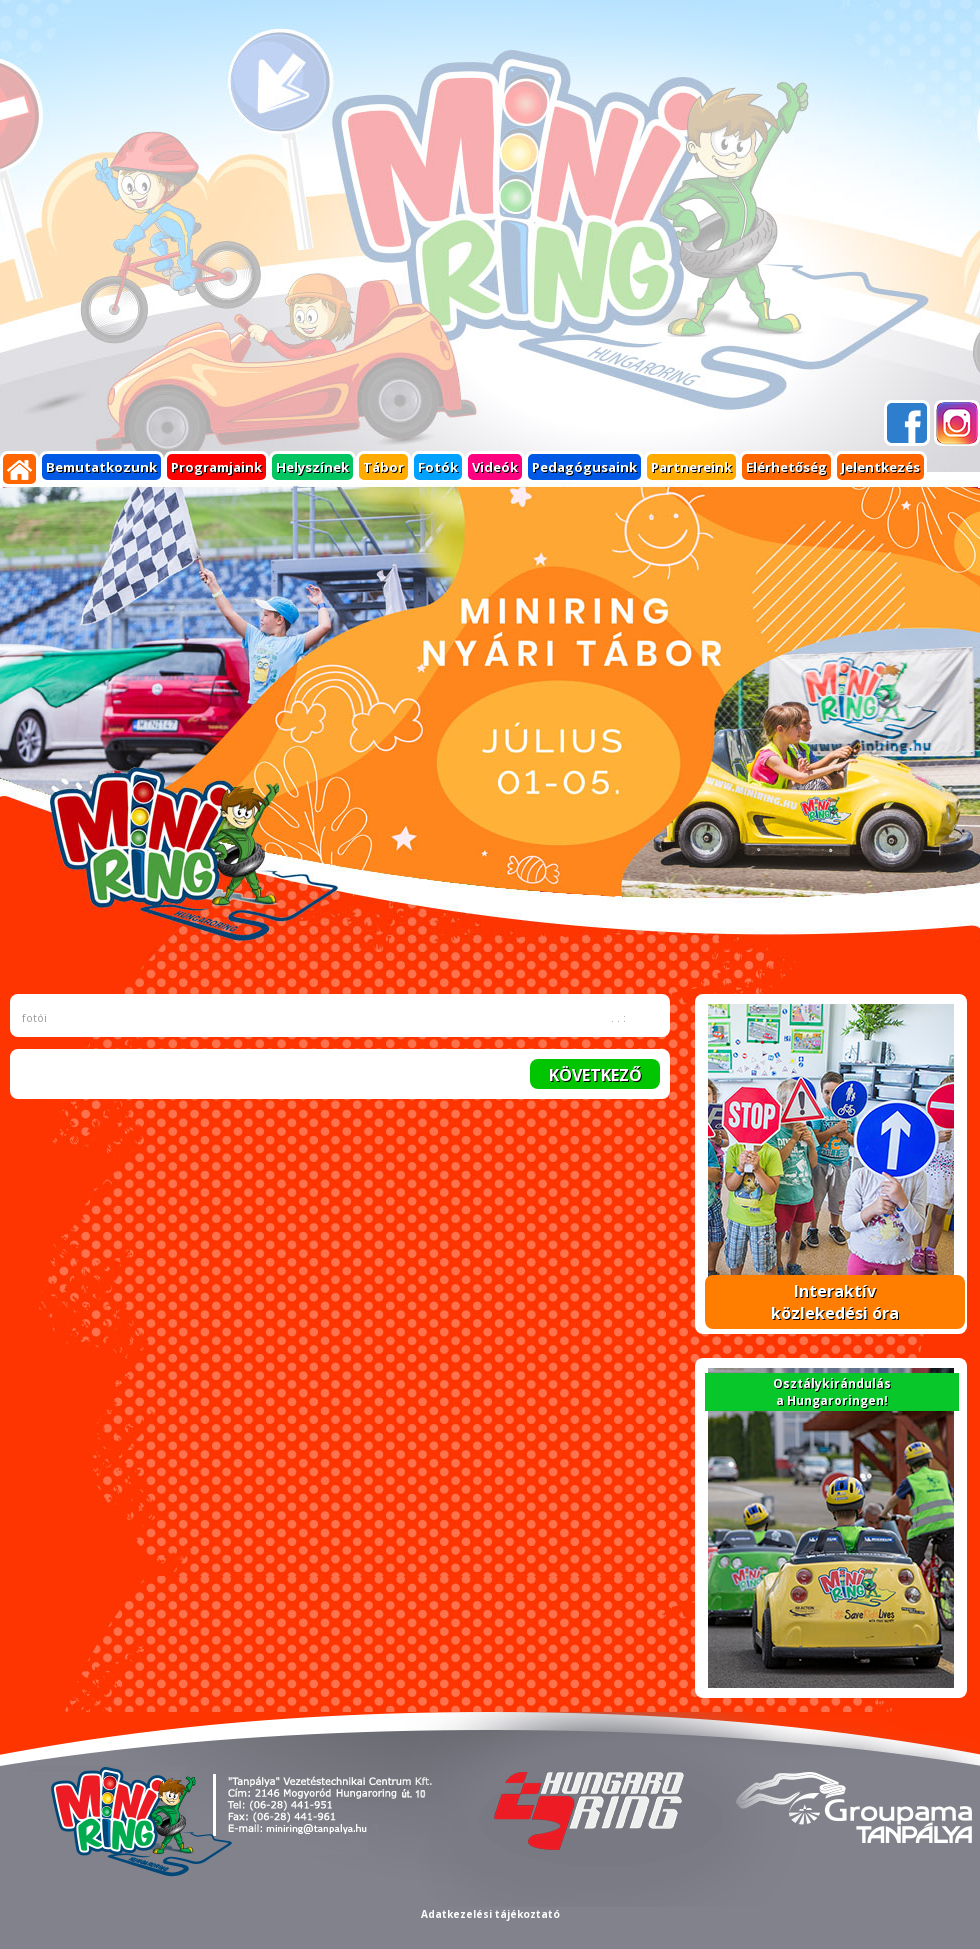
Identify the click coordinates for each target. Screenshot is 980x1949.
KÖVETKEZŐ (595, 1075)
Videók (495, 467)
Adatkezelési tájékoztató (490, 1914)
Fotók (438, 467)
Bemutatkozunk (101, 467)
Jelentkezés (880, 467)
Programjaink (216, 467)
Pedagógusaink (584, 467)
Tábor (383, 467)
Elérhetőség (786, 467)
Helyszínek (312, 467)
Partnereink (691, 467)
